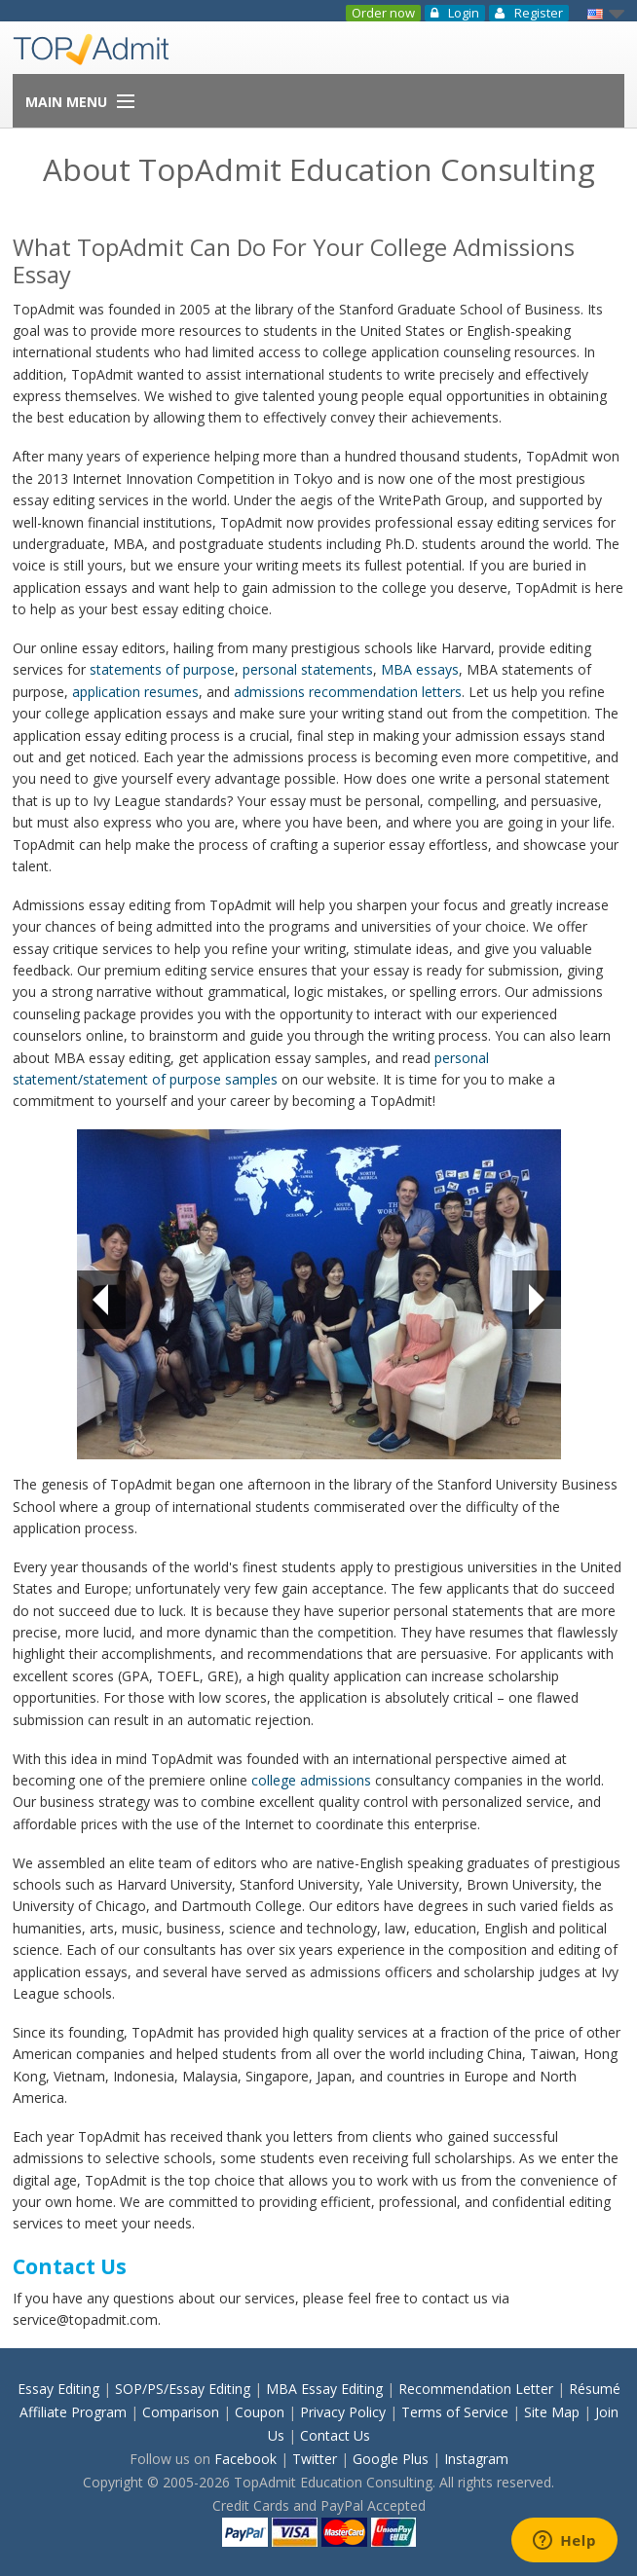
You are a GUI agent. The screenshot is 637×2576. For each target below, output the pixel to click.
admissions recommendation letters (348, 691)
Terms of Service (454, 2412)
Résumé (594, 2388)
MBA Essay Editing (324, 2388)
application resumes (135, 691)
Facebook (245, 2458)
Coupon (259, 2412)
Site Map (552, 2412)
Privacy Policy (343, 2412)
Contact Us (335, 2435)
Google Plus (391, 2458)
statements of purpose (162, 669)
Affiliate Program (73, 2412)
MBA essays (420, 669)
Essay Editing (58, 2388)
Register (529, 13)
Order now (383, 13)
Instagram (476, 2458)
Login (455, 13)
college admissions (311, 1780)
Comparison (180, 2412)
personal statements (308, 669)
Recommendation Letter (475, 2388)
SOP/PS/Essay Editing (182, 2388)
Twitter (314, 2458)
